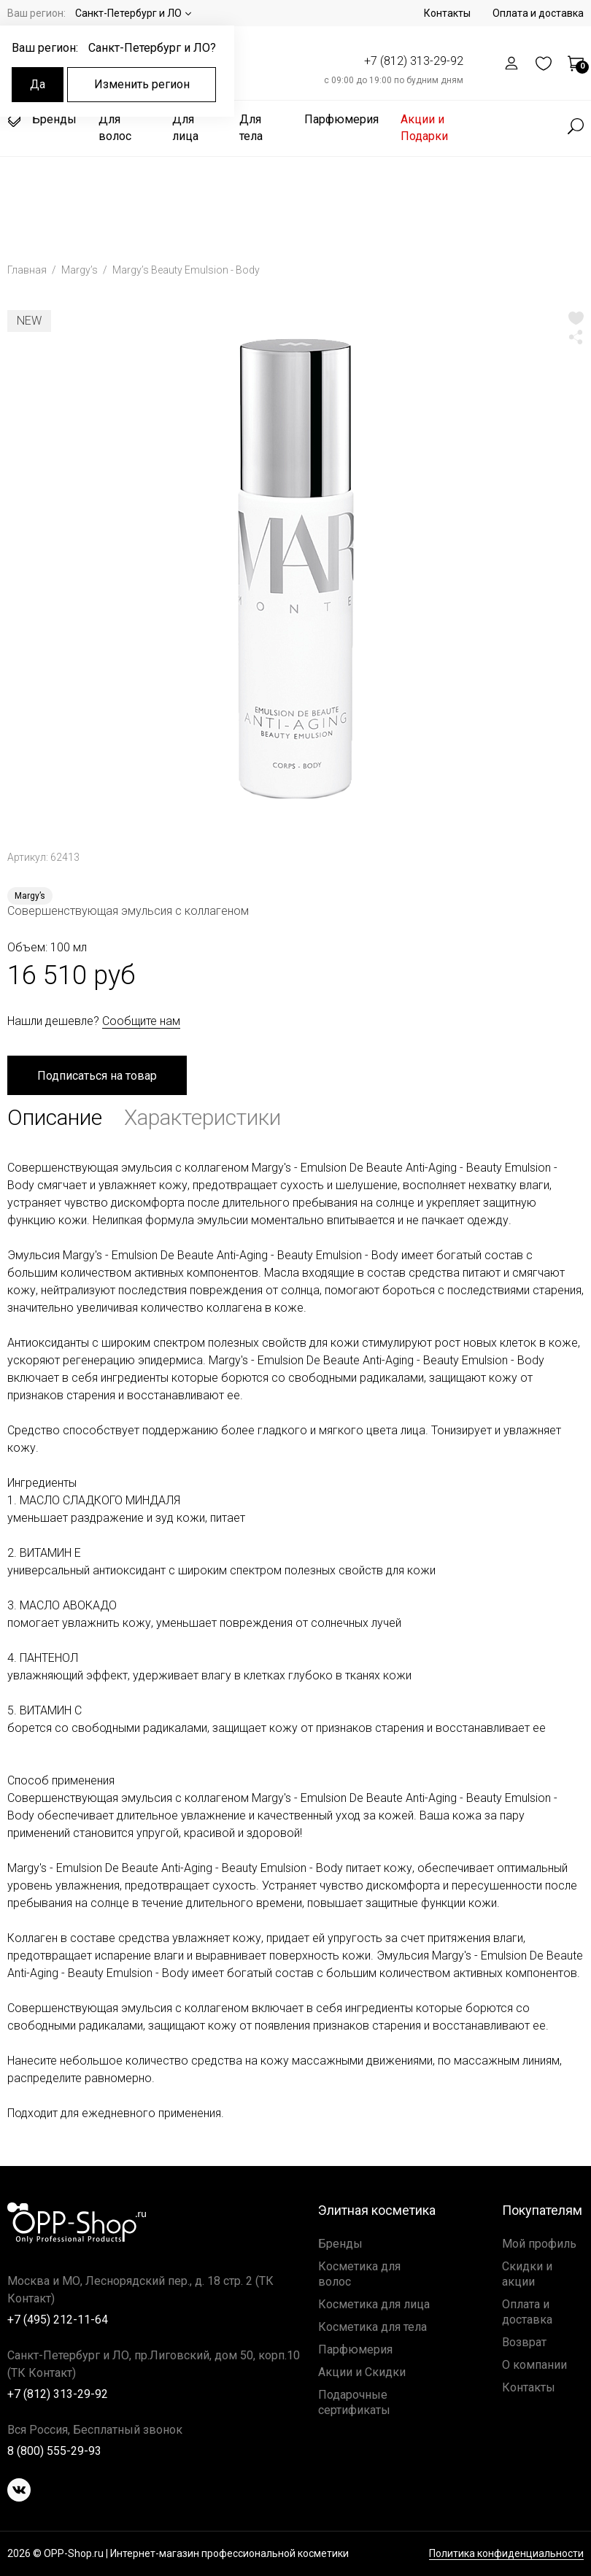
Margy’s (80, 270)
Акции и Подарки (424, 127)
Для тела (251, 127)
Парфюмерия (341, 119)
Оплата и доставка (538, 13)
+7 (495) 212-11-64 (57, 2319)
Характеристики (202, 1117)
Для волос (114, 127)
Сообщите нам (141, 1021)
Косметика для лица (374, 2304)
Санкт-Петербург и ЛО (128, 13)
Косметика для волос (359, 2274)
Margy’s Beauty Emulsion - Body (186, 270)
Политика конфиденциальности (506, 2553)
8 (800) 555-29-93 (54, 2451)
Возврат (524, 2342)
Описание (54, 1117)
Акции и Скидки (362, 2372)
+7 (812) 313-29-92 (413, 61)
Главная (28, 270)
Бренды (42, 119)
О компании (534, 2365)
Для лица (185, 127)
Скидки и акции (527, 2274)
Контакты (447, 13)
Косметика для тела (372, 2327)
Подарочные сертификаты (354, 2402)
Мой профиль (539, 2244)
